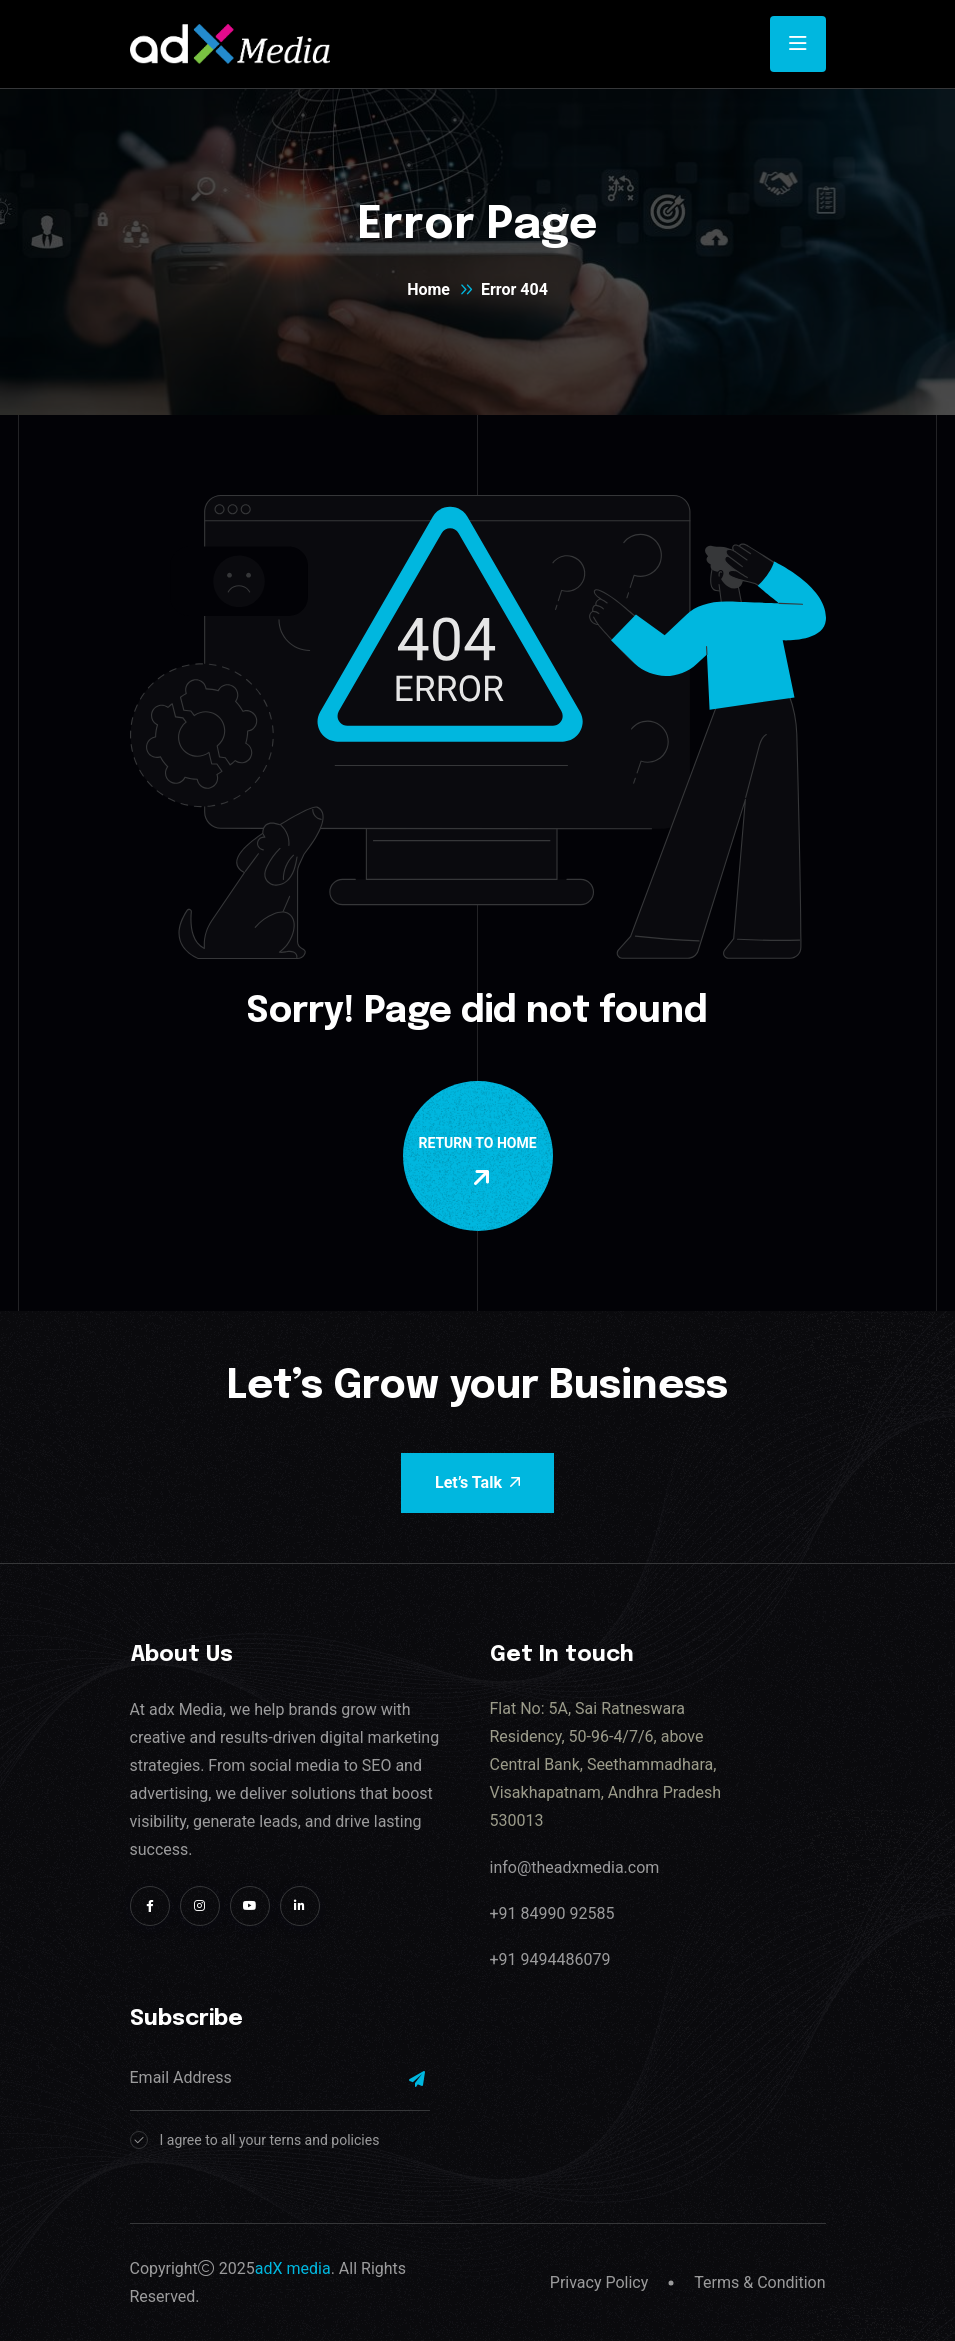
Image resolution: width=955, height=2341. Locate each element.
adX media (293, 2268)
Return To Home (482, 1162)
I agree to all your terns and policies (270, 2140)
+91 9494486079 (550, 1959)
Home (428, 289)
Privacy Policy (599, 2282)
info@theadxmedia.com (575, 1867)
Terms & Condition (759, 2282)
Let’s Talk (477, 1482)
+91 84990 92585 (552, 1913)
